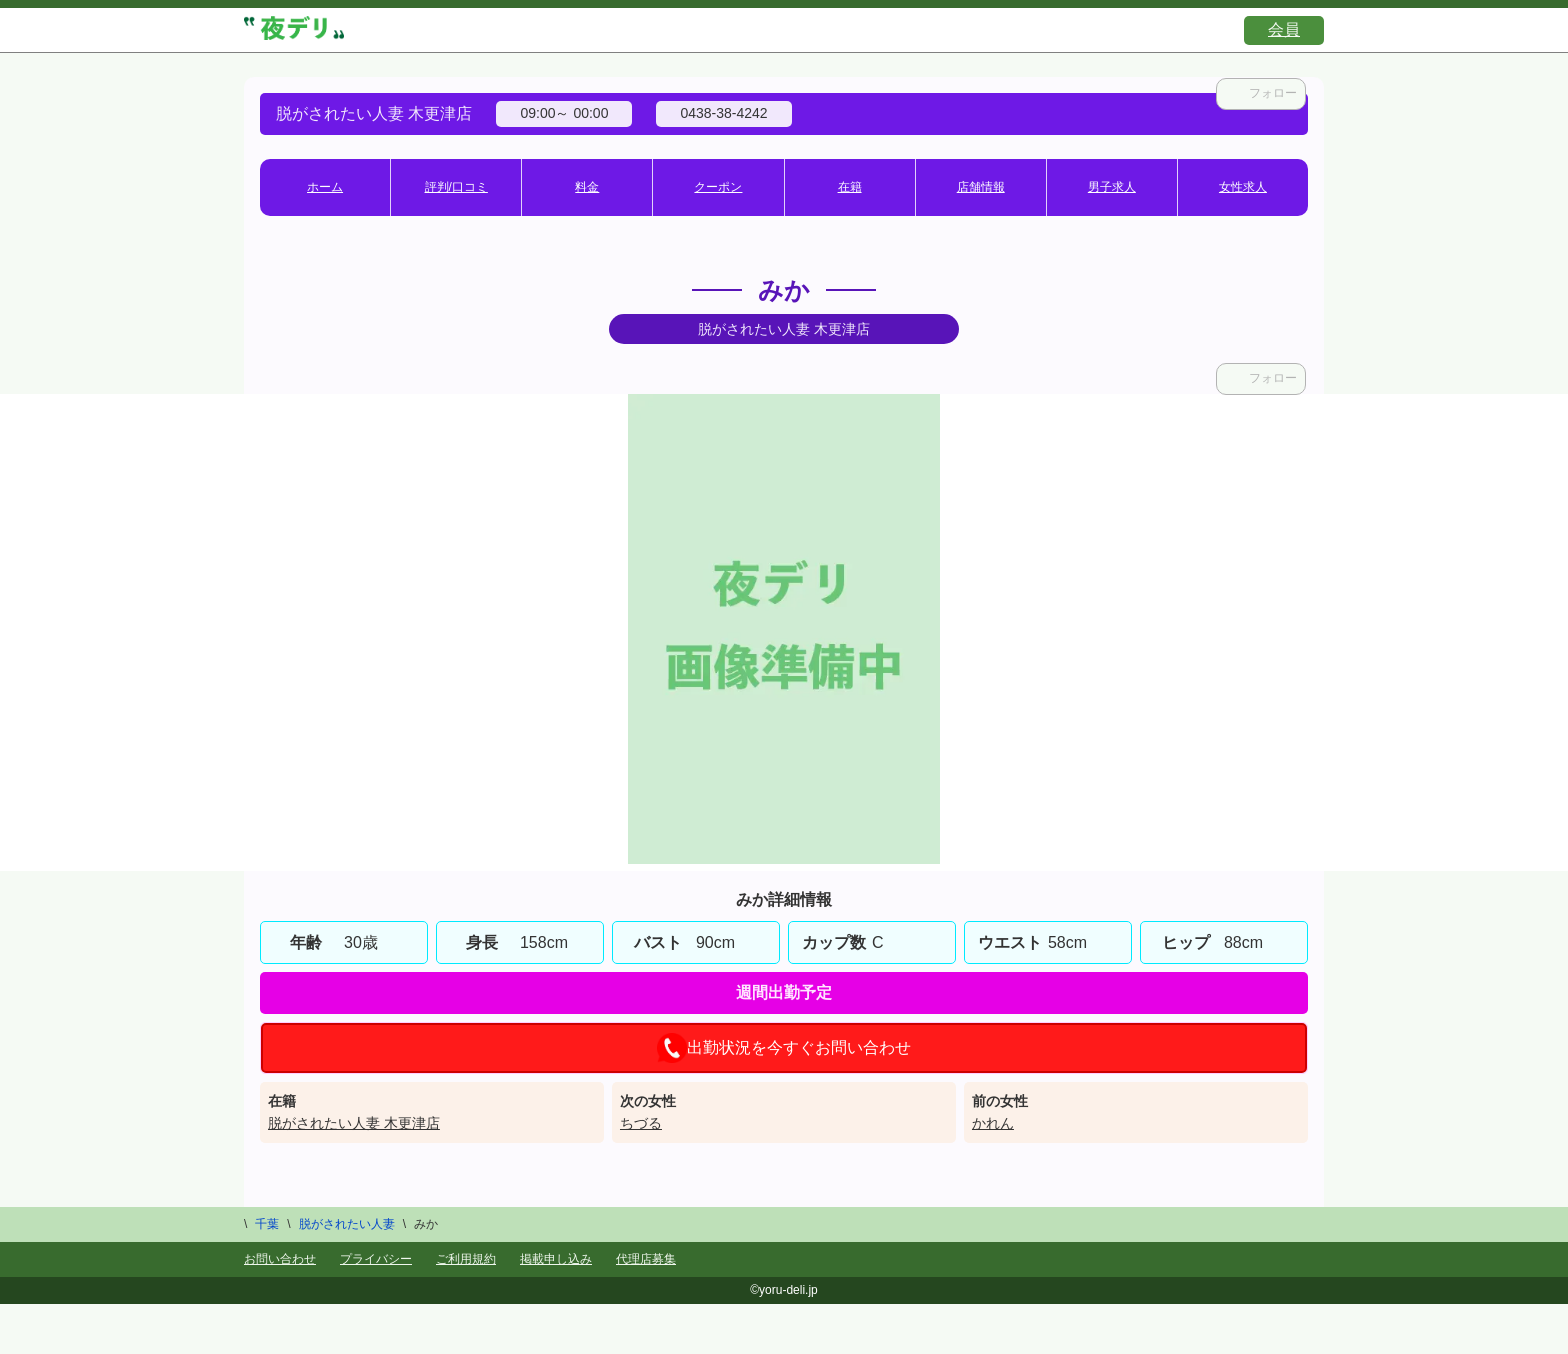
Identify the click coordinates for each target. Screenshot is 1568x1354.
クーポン (718, 187)
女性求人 (1243, 187)
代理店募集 (646, 1259)
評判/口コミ (456, 187)
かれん (993, 1123)
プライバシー (376, 1259)
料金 (587, 187)
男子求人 (1112, 187)
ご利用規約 (466, 1259)
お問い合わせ (280, 1259)
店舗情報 (981, 187)
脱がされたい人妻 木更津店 (354, 1123)
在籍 (850, 187)
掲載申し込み (556, 1259)
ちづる (641, 1123)
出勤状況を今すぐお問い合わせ (784, 1048)
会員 (1284, 29)
